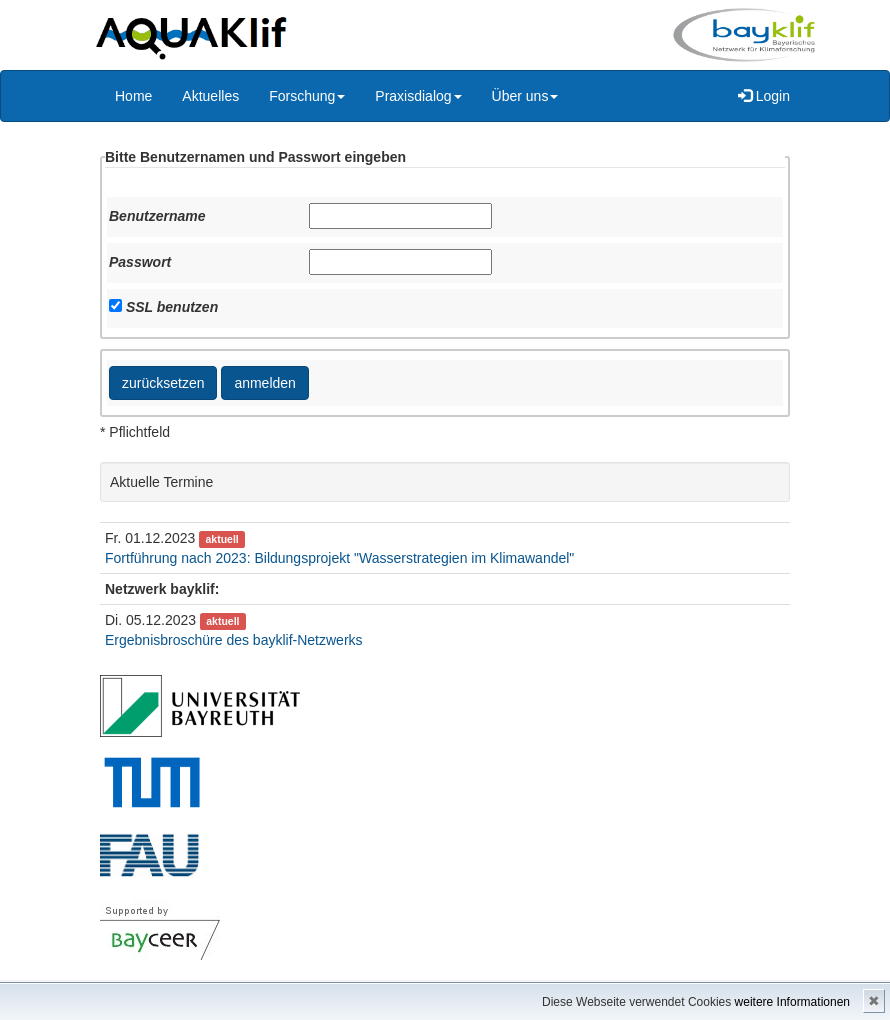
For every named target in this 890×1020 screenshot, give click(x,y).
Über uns (525, 96)
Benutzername (157, 216)
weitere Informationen (792, 1002)
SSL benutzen (172, 307)
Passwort (140, 262)
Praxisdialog (418, 96)
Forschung (307, 96)
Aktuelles (210, 96)
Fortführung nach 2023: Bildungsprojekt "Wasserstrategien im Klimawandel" (339, 558)
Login (764, 96)
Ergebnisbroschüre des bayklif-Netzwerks (234, 640)
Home (133, 96)
